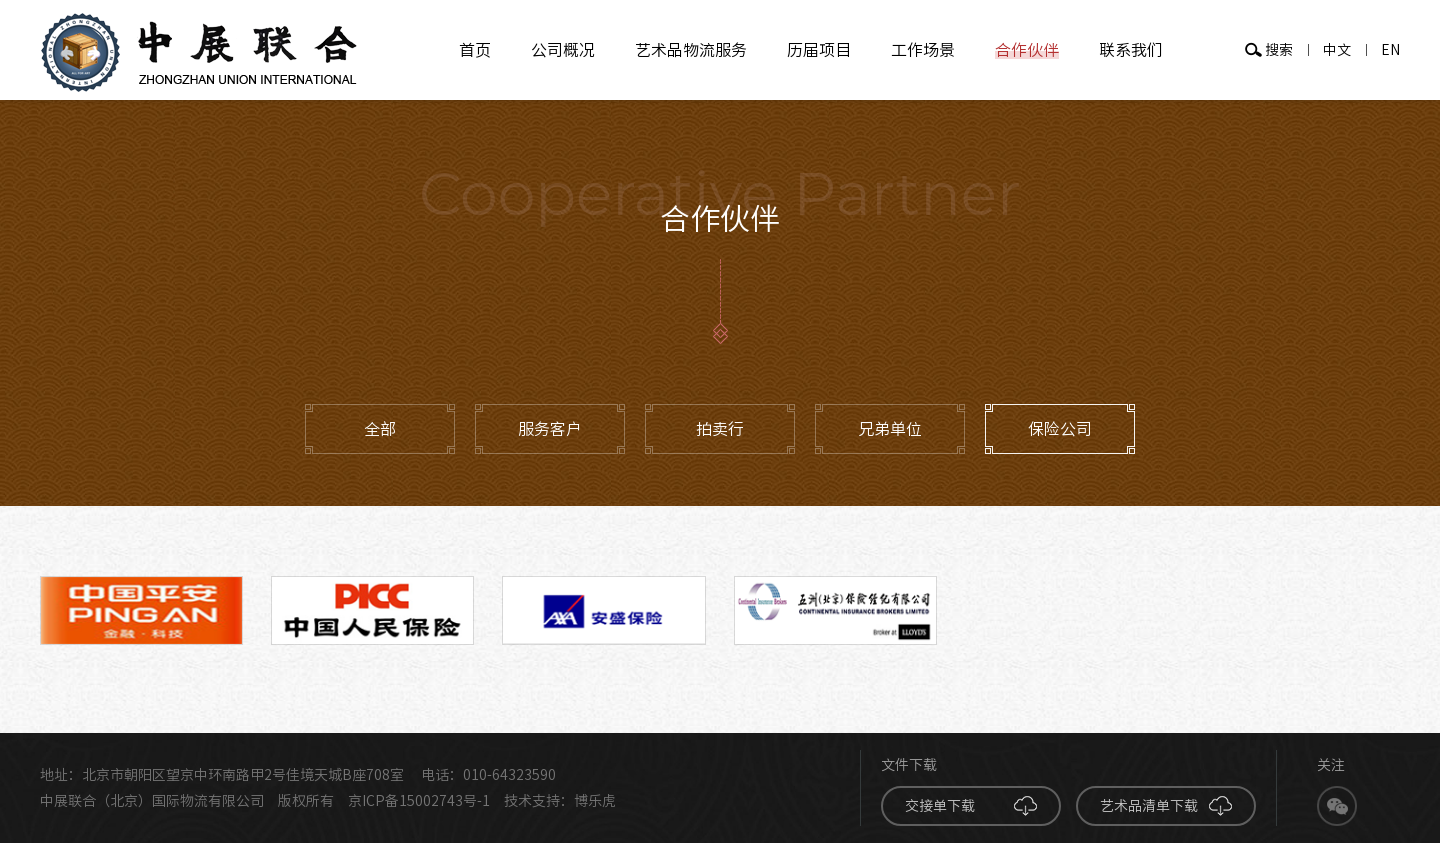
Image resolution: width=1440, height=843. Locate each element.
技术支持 (532, 801)
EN (1390, 50)
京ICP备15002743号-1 (419, 801)
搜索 (1279, 50)
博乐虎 (595, 801)
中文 (1337, 50)
